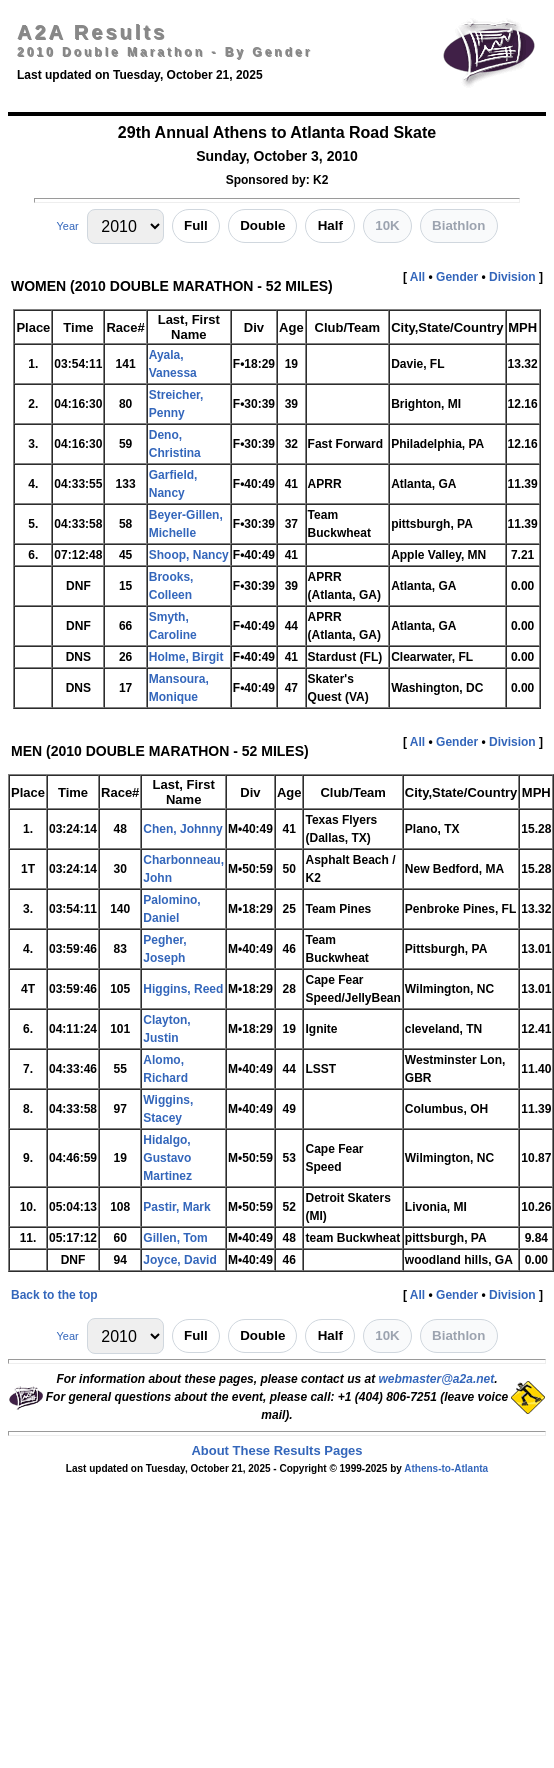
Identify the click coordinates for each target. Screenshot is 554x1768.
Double (262, 225)
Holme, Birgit (186, 657)
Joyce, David (179, 1260)
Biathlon (458, 225)
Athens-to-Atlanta (446, 1468)
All (417, 277)
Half (330, 225)
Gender (457, 277)
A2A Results (92, 32)
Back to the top (54, 1295)
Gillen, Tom (175, 1238)
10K (387, 225)
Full (196, 225)
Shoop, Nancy (189, 555)
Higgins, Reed (183, 989)
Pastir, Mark (176, 1207)
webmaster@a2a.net (436, 1379)
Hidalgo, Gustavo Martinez (167, 1158)
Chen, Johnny (182, 829)
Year (67, 226)
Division (512, 277)
